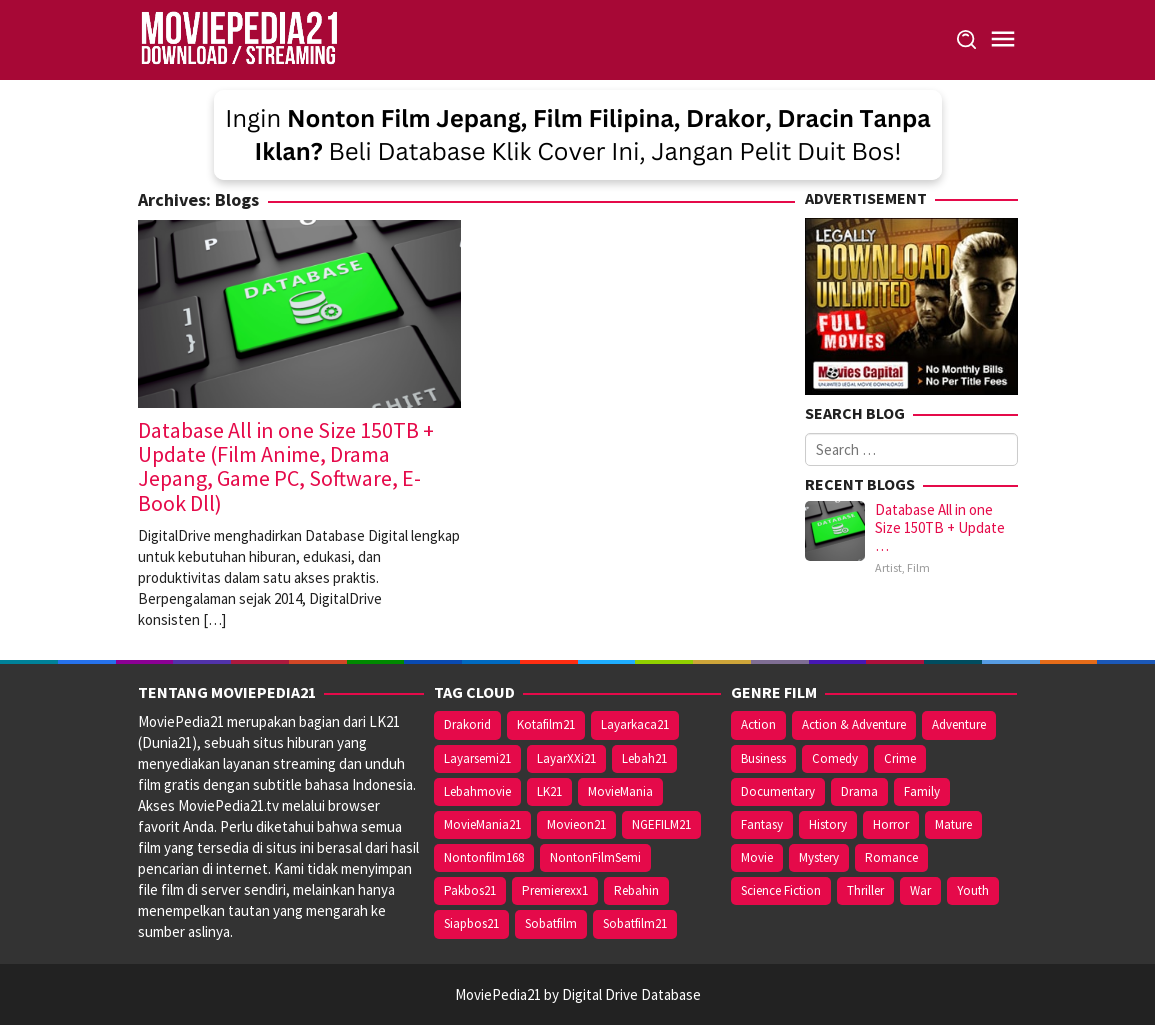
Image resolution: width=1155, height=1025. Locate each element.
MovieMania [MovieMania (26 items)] (620, 791)
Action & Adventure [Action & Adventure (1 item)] (854, 724)
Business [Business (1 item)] (763, 758)
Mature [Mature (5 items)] (953, 824)
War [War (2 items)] (920, 890)
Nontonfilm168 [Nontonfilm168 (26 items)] (484, 857)
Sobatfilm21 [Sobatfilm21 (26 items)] (635, 923)
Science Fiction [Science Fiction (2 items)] (781, 890)
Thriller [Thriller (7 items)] (865, 890)
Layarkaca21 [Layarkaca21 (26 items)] (635, 724)
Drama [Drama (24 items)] (859, 791)
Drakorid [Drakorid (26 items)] (467, 724)
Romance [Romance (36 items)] (891, 857)
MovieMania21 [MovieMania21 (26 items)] (482, 824)
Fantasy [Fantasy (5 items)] (762, 824)
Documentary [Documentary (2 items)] (778, 791)
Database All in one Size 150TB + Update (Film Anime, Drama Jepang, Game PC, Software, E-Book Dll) (286, 466)
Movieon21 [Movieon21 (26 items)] (576, 824)
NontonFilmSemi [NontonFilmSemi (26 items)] (595, 857)
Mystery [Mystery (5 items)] (819, 857)
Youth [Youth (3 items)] (973, 890)
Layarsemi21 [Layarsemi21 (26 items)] (477, 758)
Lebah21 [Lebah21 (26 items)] (644, 758)
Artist (888, 567)
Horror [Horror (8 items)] (891, 824)
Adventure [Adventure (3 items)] (959, 724)
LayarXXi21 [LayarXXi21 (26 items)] (566, 758)
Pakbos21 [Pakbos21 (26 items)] (470, 890)
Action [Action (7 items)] (758, 724)
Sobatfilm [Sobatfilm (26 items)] (551, 923)
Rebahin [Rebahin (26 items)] (636, 890)
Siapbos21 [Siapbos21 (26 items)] (471, 923)
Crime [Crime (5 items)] (900, 758)
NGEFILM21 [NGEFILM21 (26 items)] (661, 824)
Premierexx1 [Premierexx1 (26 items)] (555, 890)
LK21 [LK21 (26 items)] (549, 791)
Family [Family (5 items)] (922, 791)
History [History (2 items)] (828, 824)
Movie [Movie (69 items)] (757, 857)
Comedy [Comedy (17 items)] (835, 758)
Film (918, 567)
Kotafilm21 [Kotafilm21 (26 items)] (546, 724)
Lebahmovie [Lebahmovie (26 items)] (477, 791)
